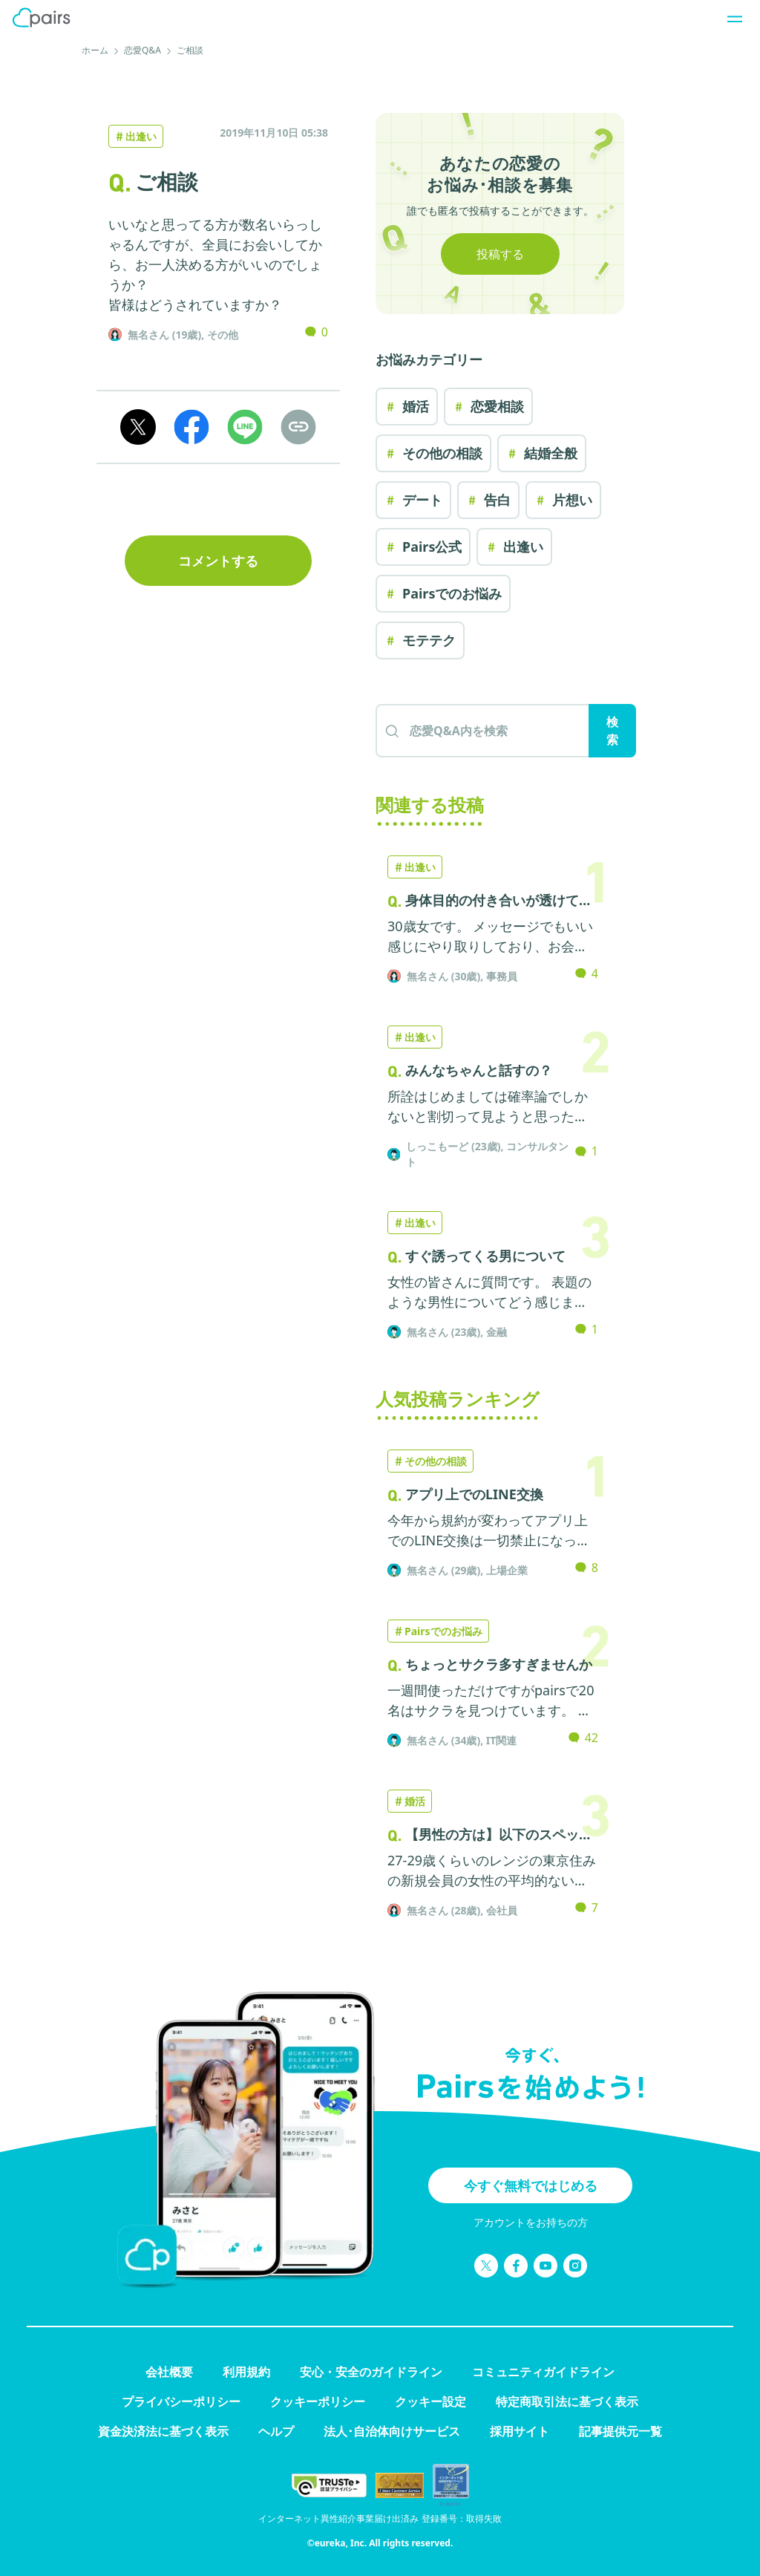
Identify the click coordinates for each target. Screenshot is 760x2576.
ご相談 (190, 50)
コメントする (218, 561)
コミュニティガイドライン (543, 2372)
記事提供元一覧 (620, 2431)
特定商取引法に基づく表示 (567, 2401)
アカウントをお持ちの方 (531, 2222)
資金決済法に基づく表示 (163, 2431)
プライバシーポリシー (181, 2401)
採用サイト (519, 2431)
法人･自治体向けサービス (392, 2431)
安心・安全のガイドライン (371, 2372)
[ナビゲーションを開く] (730, 18)
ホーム (95, 50)
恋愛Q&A (142, 50)
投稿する (500, 254)
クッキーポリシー (317, 2401)
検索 (612, 731)
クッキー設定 (430, 2401)
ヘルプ (276, 2431)
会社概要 (169, 2372)
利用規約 (246, 2372)
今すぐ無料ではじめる (530, 2185)
